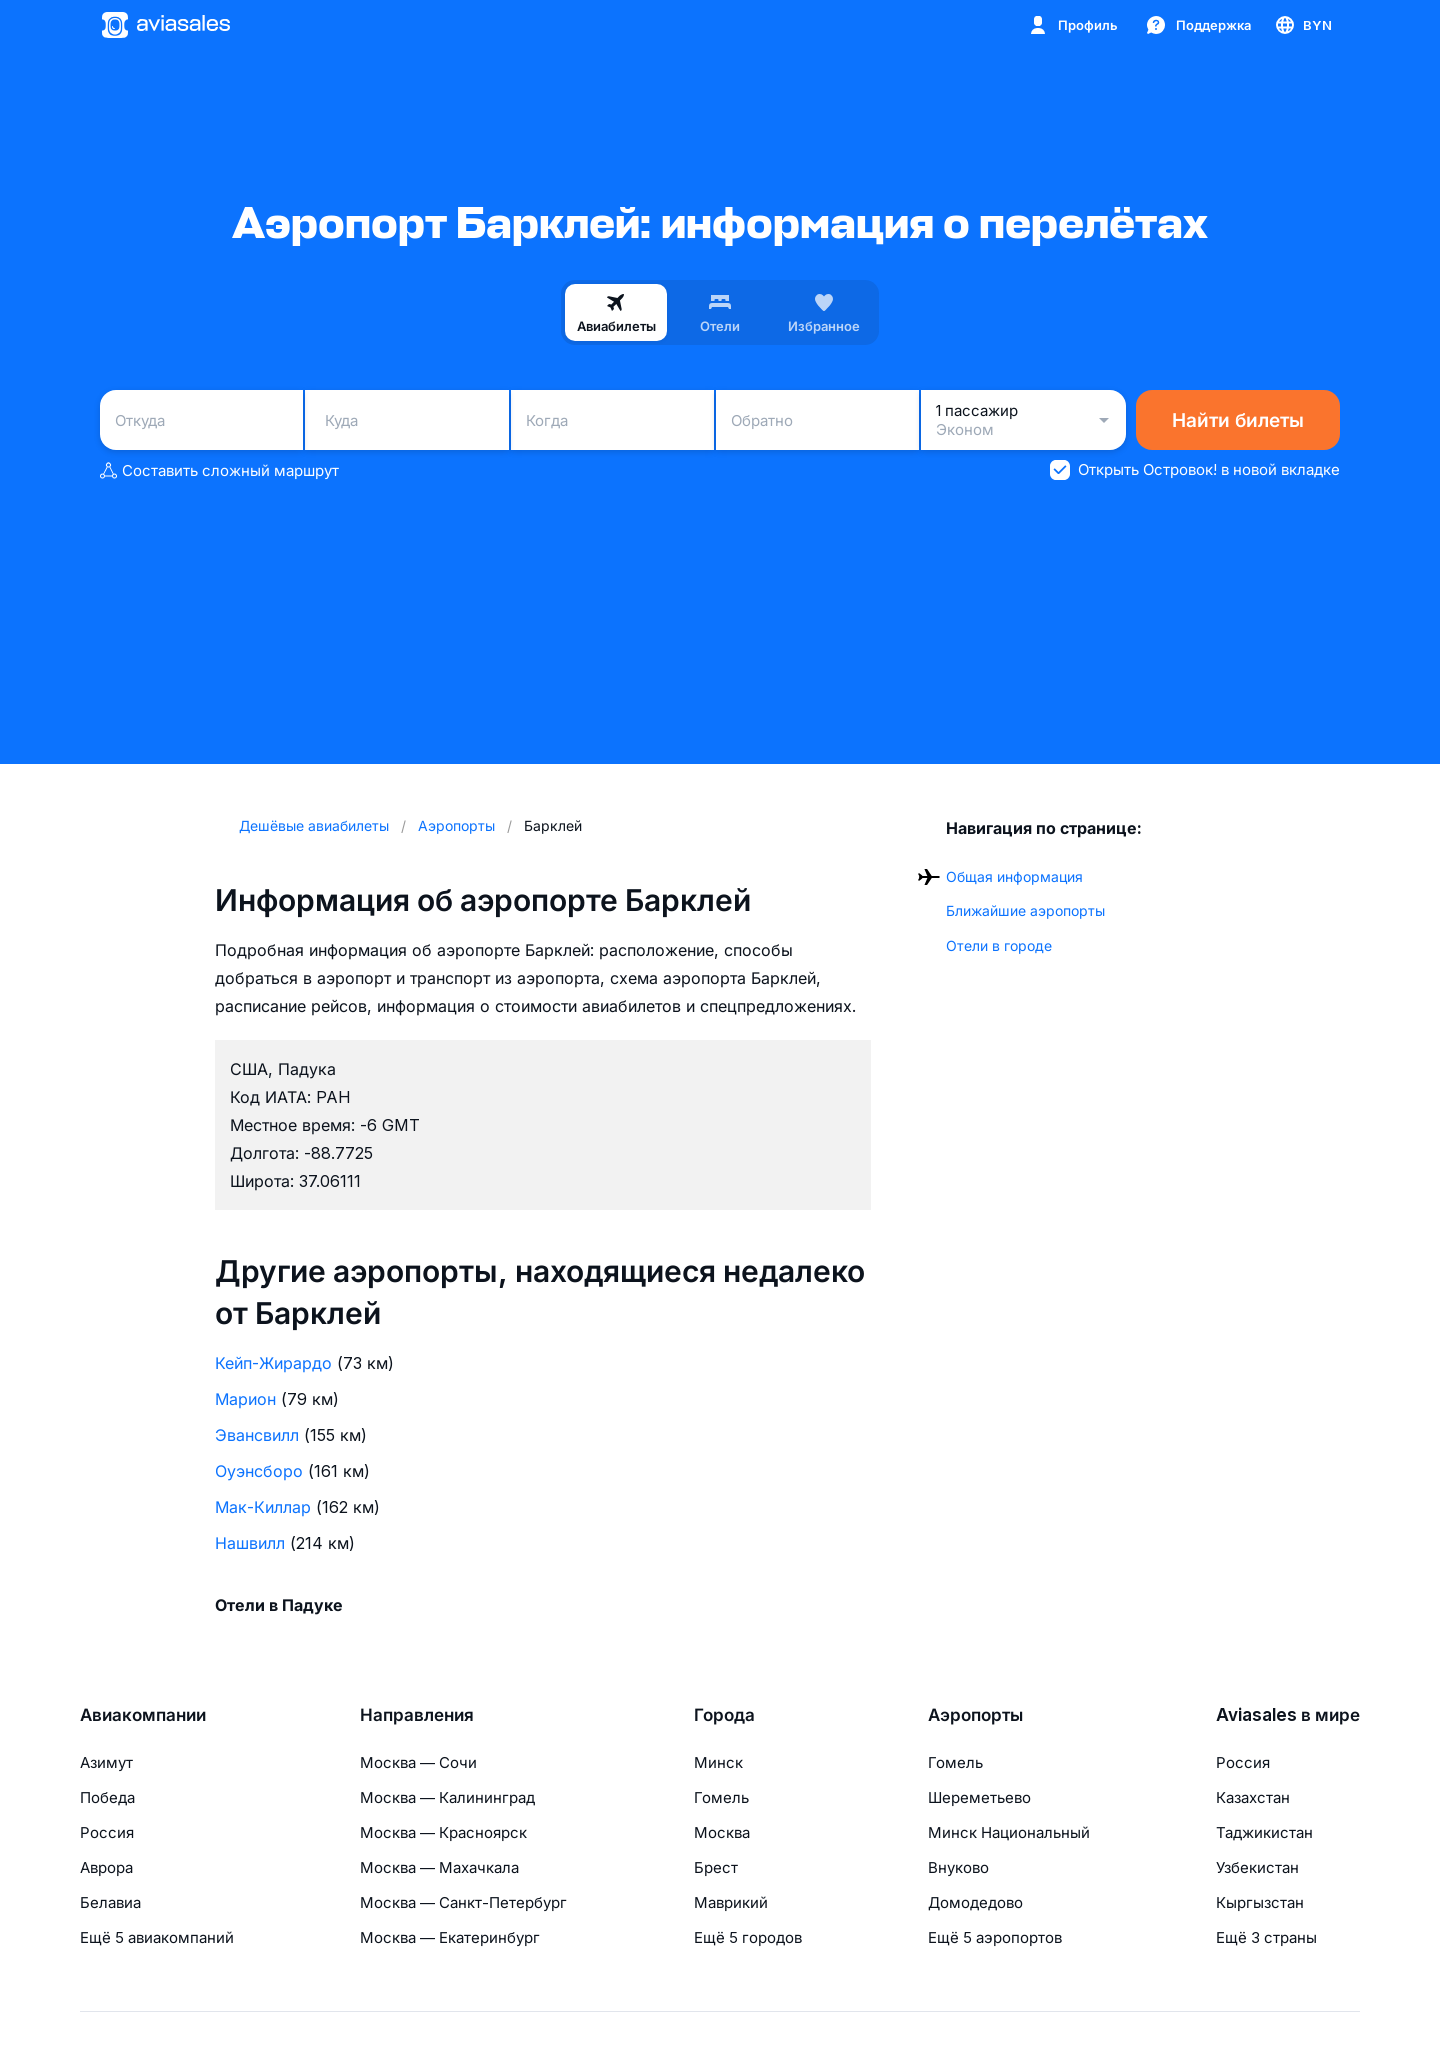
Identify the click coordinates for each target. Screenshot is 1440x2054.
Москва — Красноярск (443, 1832)
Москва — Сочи (418, 1762)
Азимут (106, 1762)
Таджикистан (1264, 1832)
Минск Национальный (1009, 1832)
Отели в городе (999, 945)
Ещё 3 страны (1266, 1937)
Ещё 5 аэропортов (995, 1937)
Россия (107, 1832)
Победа (107, 1797)
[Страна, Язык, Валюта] (1302, 25)
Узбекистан (1257, 1867)
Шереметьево (979, 1797)
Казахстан (1253, 1797)
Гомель (721, 1797)
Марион (245, 1399)
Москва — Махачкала (439, 1867)
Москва (722, 1832)
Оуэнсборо (259, 1471)
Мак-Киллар (263, 1507)
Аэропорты (975, 1715)
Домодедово (975, 1902)
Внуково (958, 1867)
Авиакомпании (143, 1715)
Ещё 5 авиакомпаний (157, 1937)
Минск (718, 1762)
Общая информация (1014, 876)
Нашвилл (250, 1543)
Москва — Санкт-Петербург (463, 1902)
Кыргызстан (1260, 1902)
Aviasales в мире (1288, 1715)
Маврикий (731, 1902)
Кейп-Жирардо (273, 1363)
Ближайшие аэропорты (1025, 910)
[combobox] (201, 420)
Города (724, 1715)
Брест (716, 1867)
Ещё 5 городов (748, 1937)
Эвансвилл (257, 1435)
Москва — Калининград (447, 1797)
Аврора (106, 1867)
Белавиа (110, 1902)
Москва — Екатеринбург (450, 1937)
